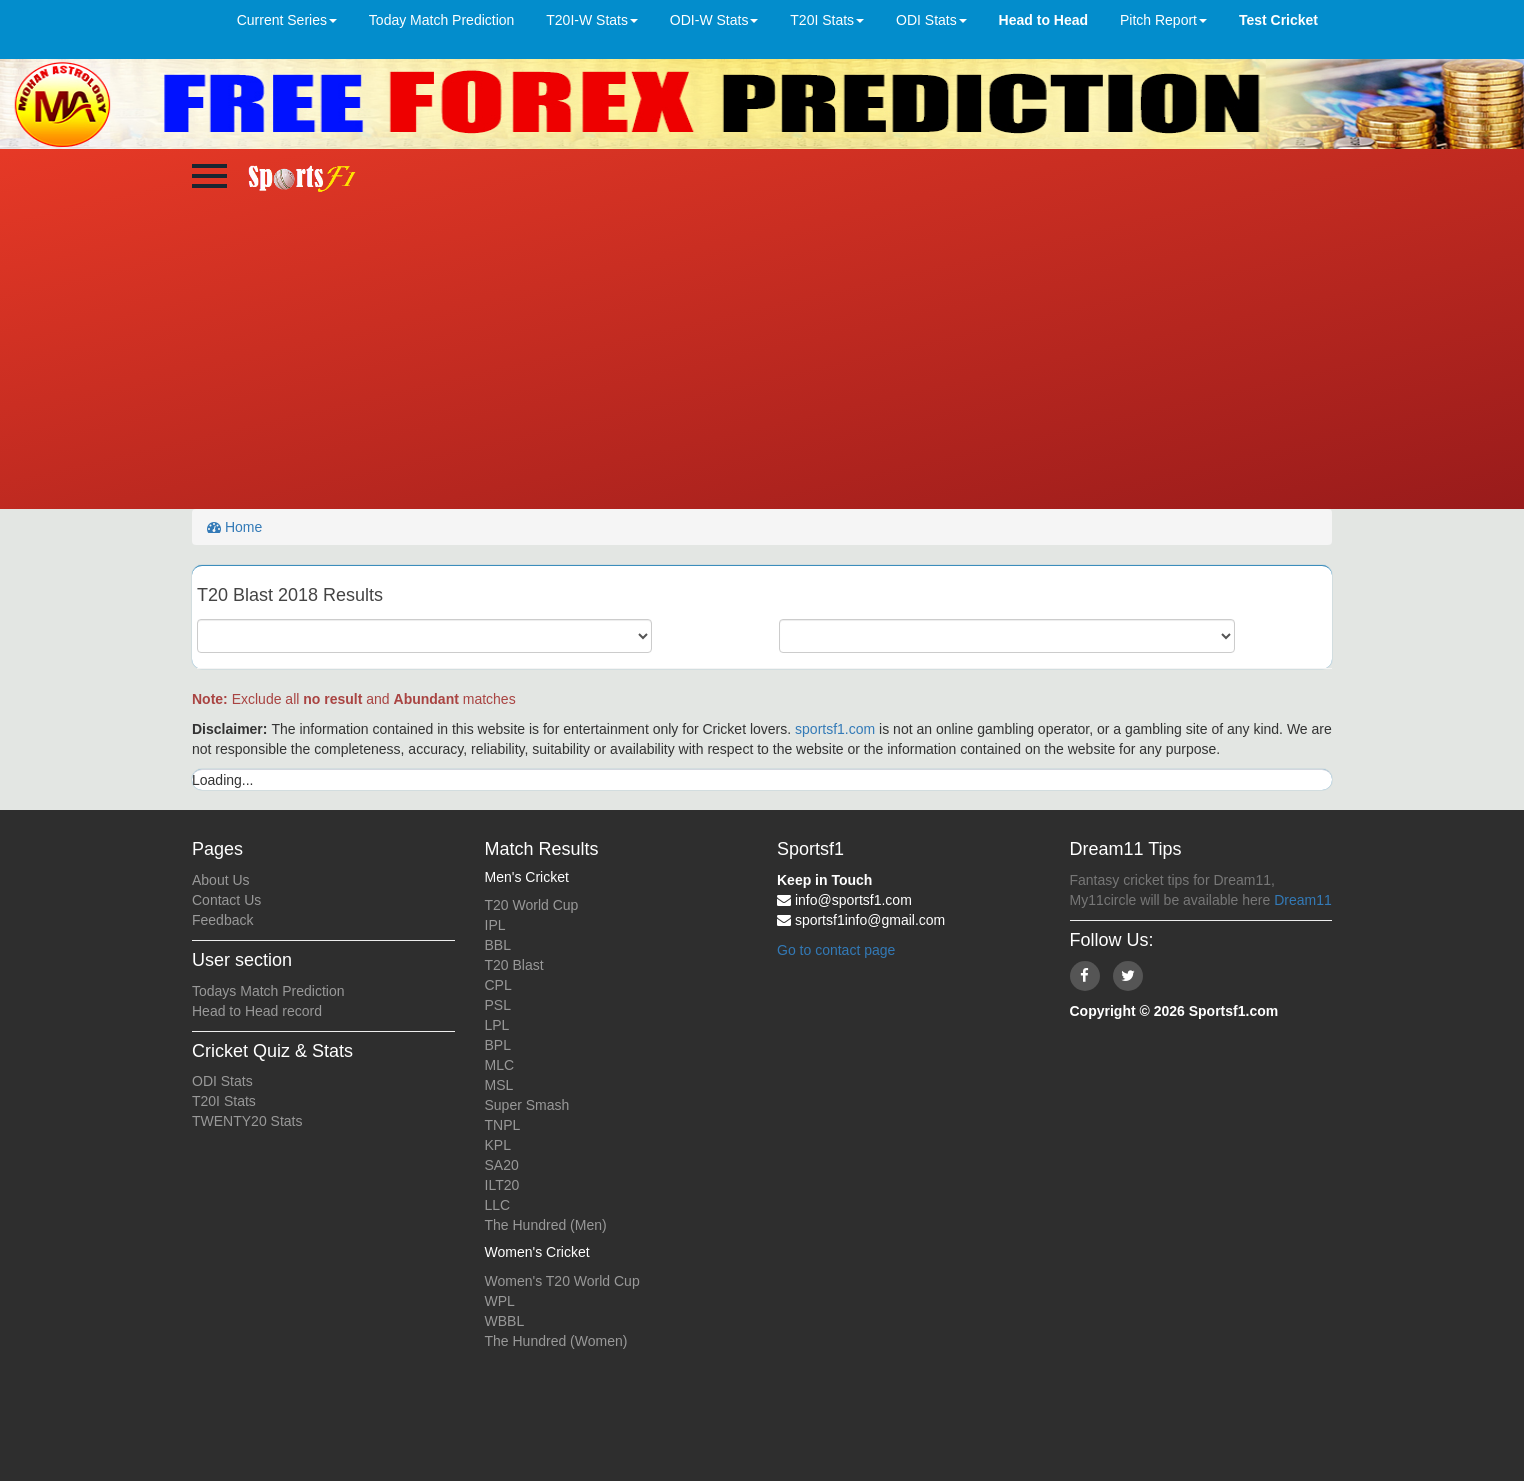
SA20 (502, 1165)
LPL (497, 1025)
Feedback (222, 920)
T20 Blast (514, 965)
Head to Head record (257, 1011)
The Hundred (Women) (556, 1341)
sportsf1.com (835, 729)
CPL (498, 985)
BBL (498, 945)
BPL (498, 1045)
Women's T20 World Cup (562, 1281)
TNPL (503, 1125)
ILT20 (502, 1185)
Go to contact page (836, 950)
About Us (221, 880)
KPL (498, 1145)
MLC (500, 1065)
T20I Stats (224, 1101)
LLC (498, 1205)
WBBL (505, 1321)
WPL (500, 1301)
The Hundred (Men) (546, 1225)
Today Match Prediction (442, 20)
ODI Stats (222, 1081)
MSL (499, 1085)
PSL (498, 1005)
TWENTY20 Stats (247, 1121)
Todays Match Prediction (268, 991)
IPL (495, 925)
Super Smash (527, 1105)
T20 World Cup (532, 905)
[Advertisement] (762, 359)
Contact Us (226, 900)
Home (234, 527)
